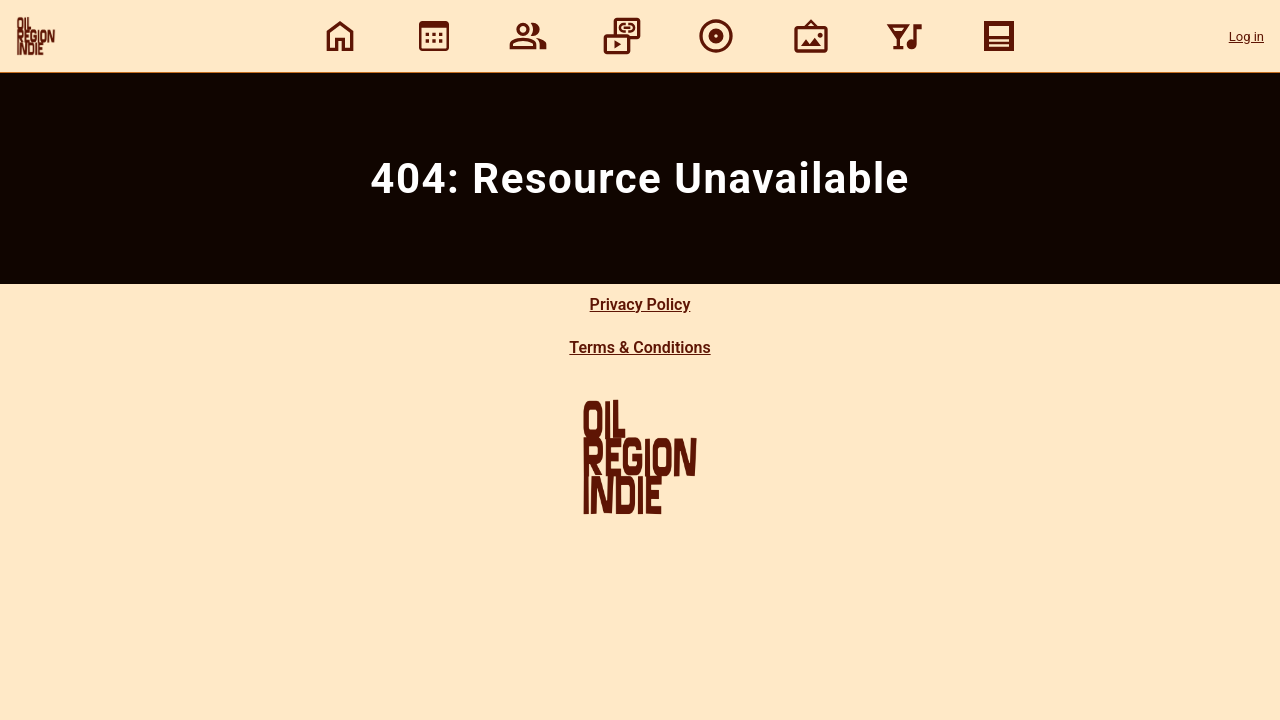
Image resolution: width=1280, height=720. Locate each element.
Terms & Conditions (639, 347)
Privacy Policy (640, 304)
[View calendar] (434, 36)
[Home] (340, 36)
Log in (1246, 36)
